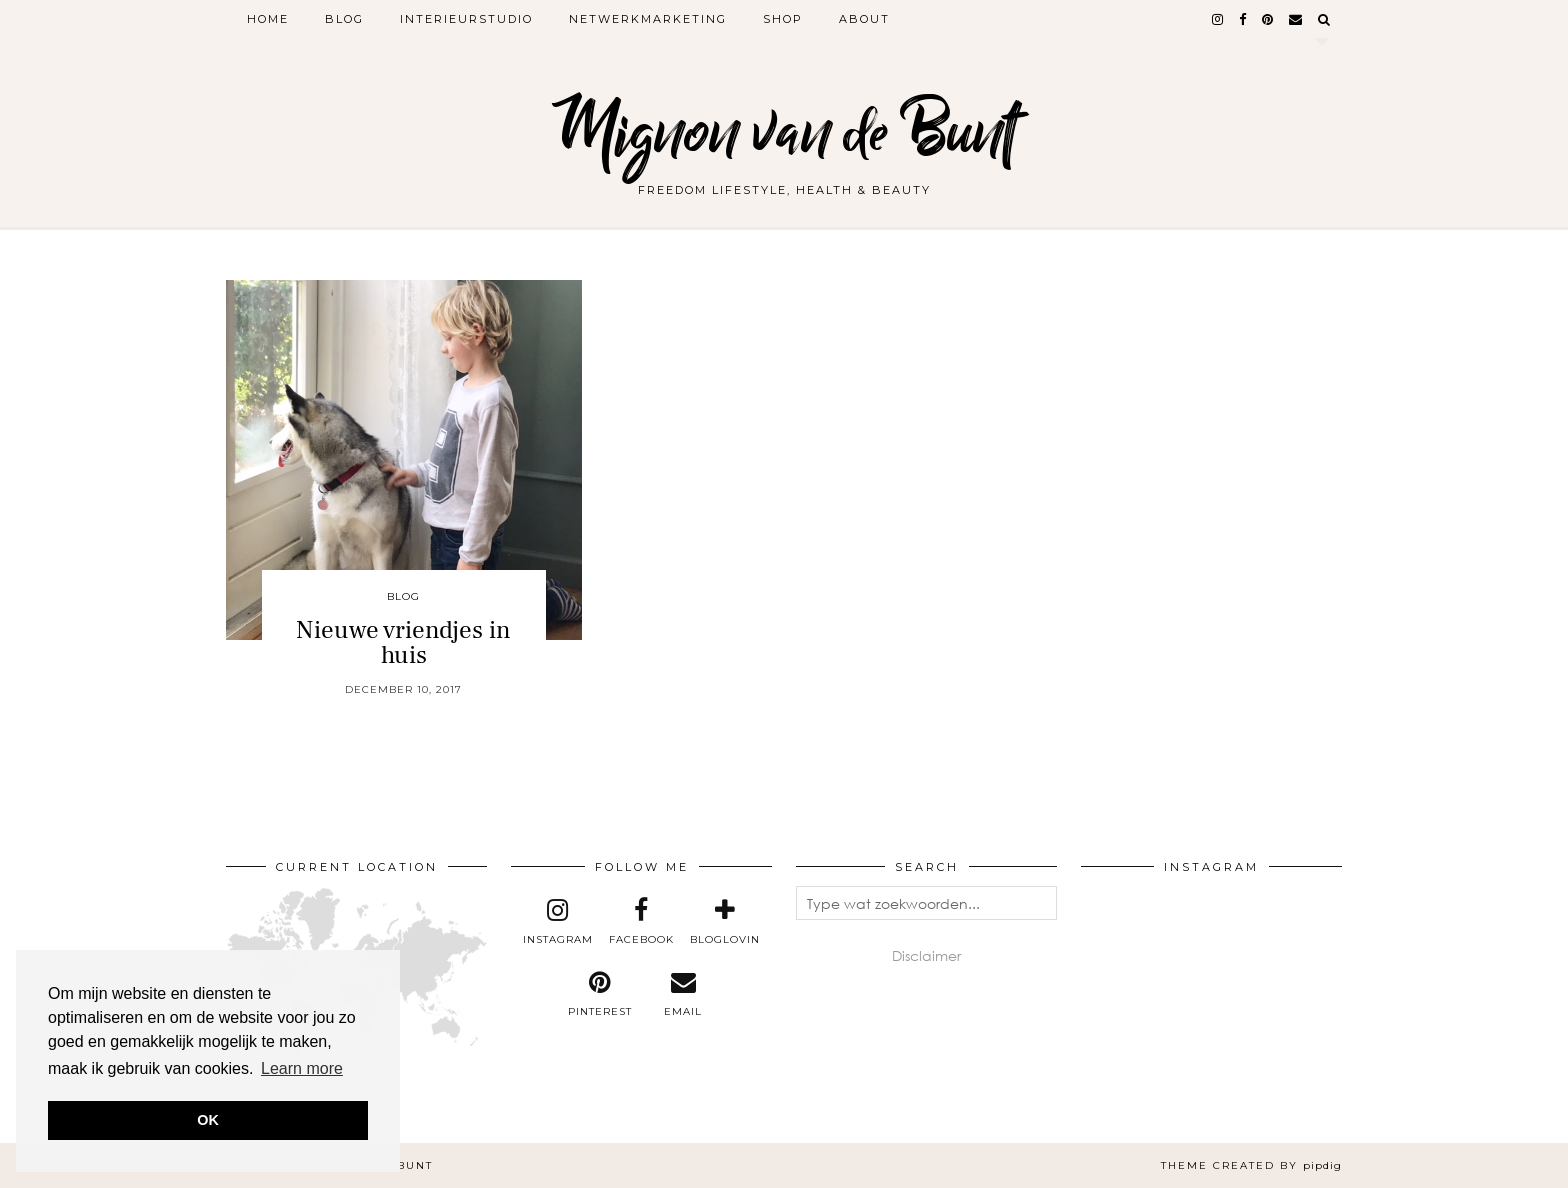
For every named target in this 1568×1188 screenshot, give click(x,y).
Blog (344, 19)
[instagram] (1218, 19)
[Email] (1296, 19)
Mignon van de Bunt (784, 132)
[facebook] (1243, 19)
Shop (783, 19)
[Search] (1325, 19)
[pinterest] (1268, 19)
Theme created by (1251, 1165)
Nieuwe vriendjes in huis (403, 642)
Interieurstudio (466, 19)
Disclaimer (926, 955)
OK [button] (208, 1120)
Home (268, 19)
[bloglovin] (725, 922)
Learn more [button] (302, 1068)
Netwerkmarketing (648, 19)
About (864, 19)
